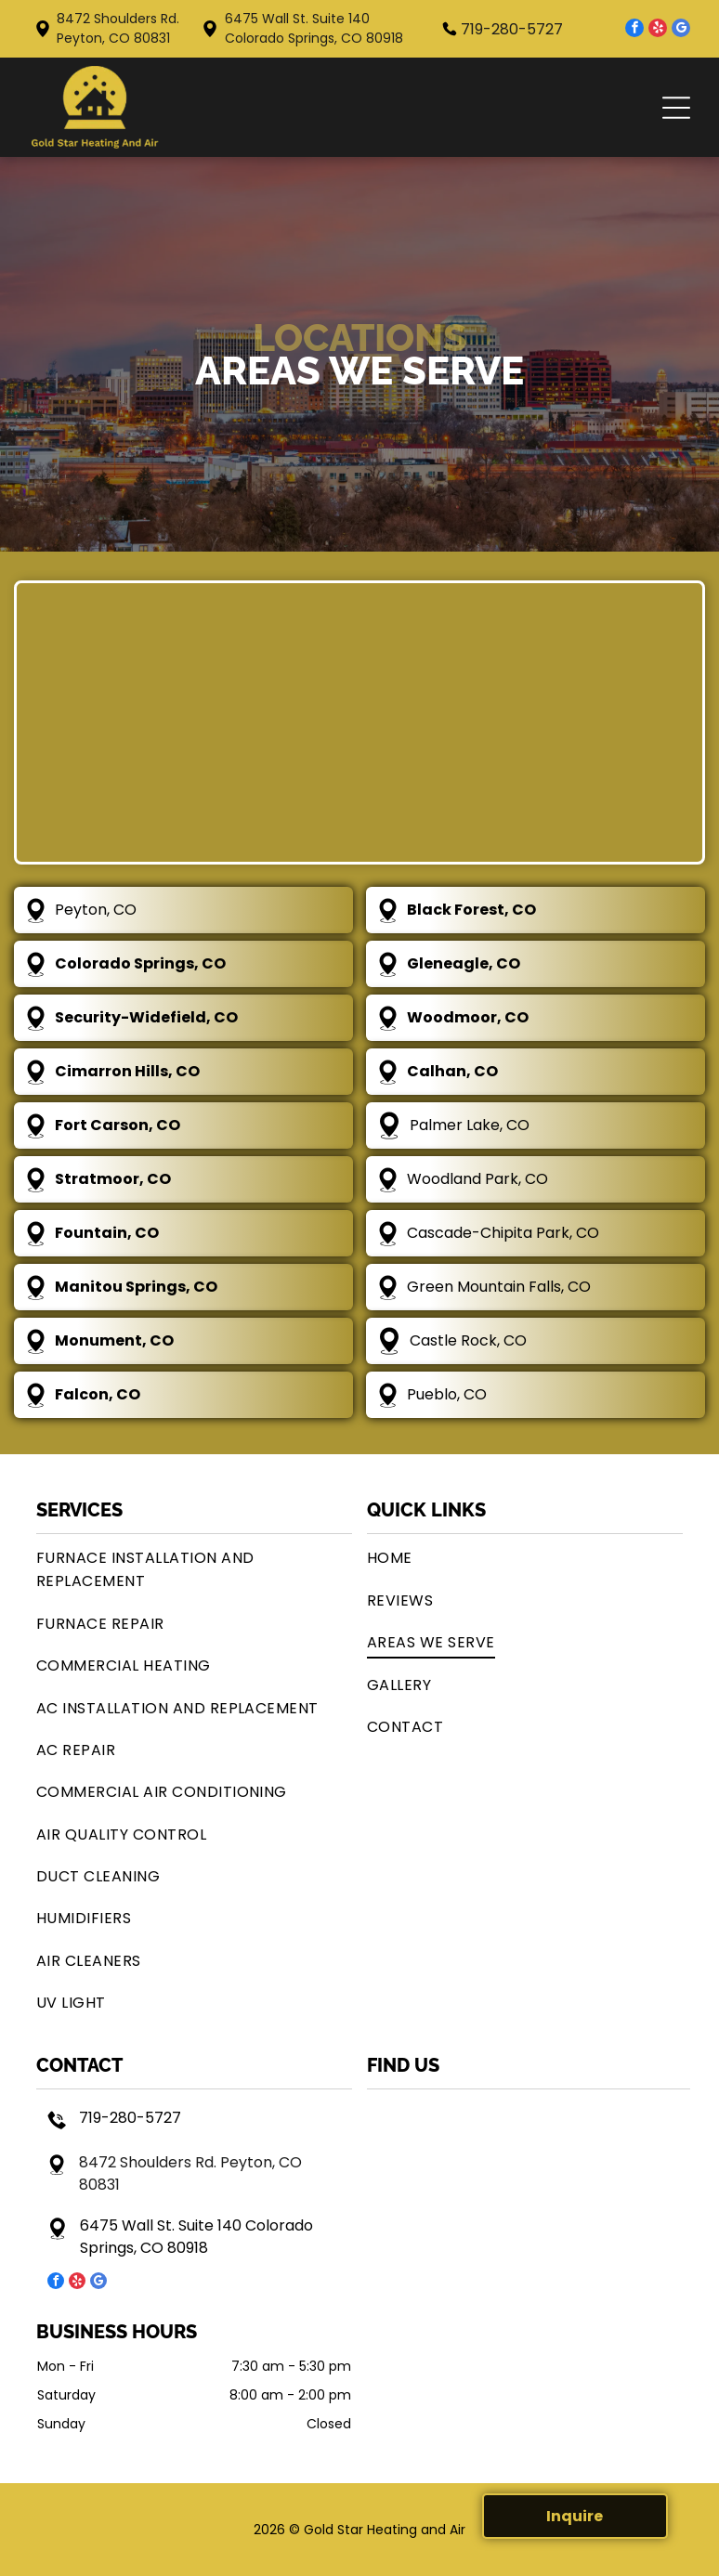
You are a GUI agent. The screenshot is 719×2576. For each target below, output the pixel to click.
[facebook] (634, 30)
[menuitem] (194, 1569)
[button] (676, 108)
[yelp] (657, 30)
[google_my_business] (681, 30)
